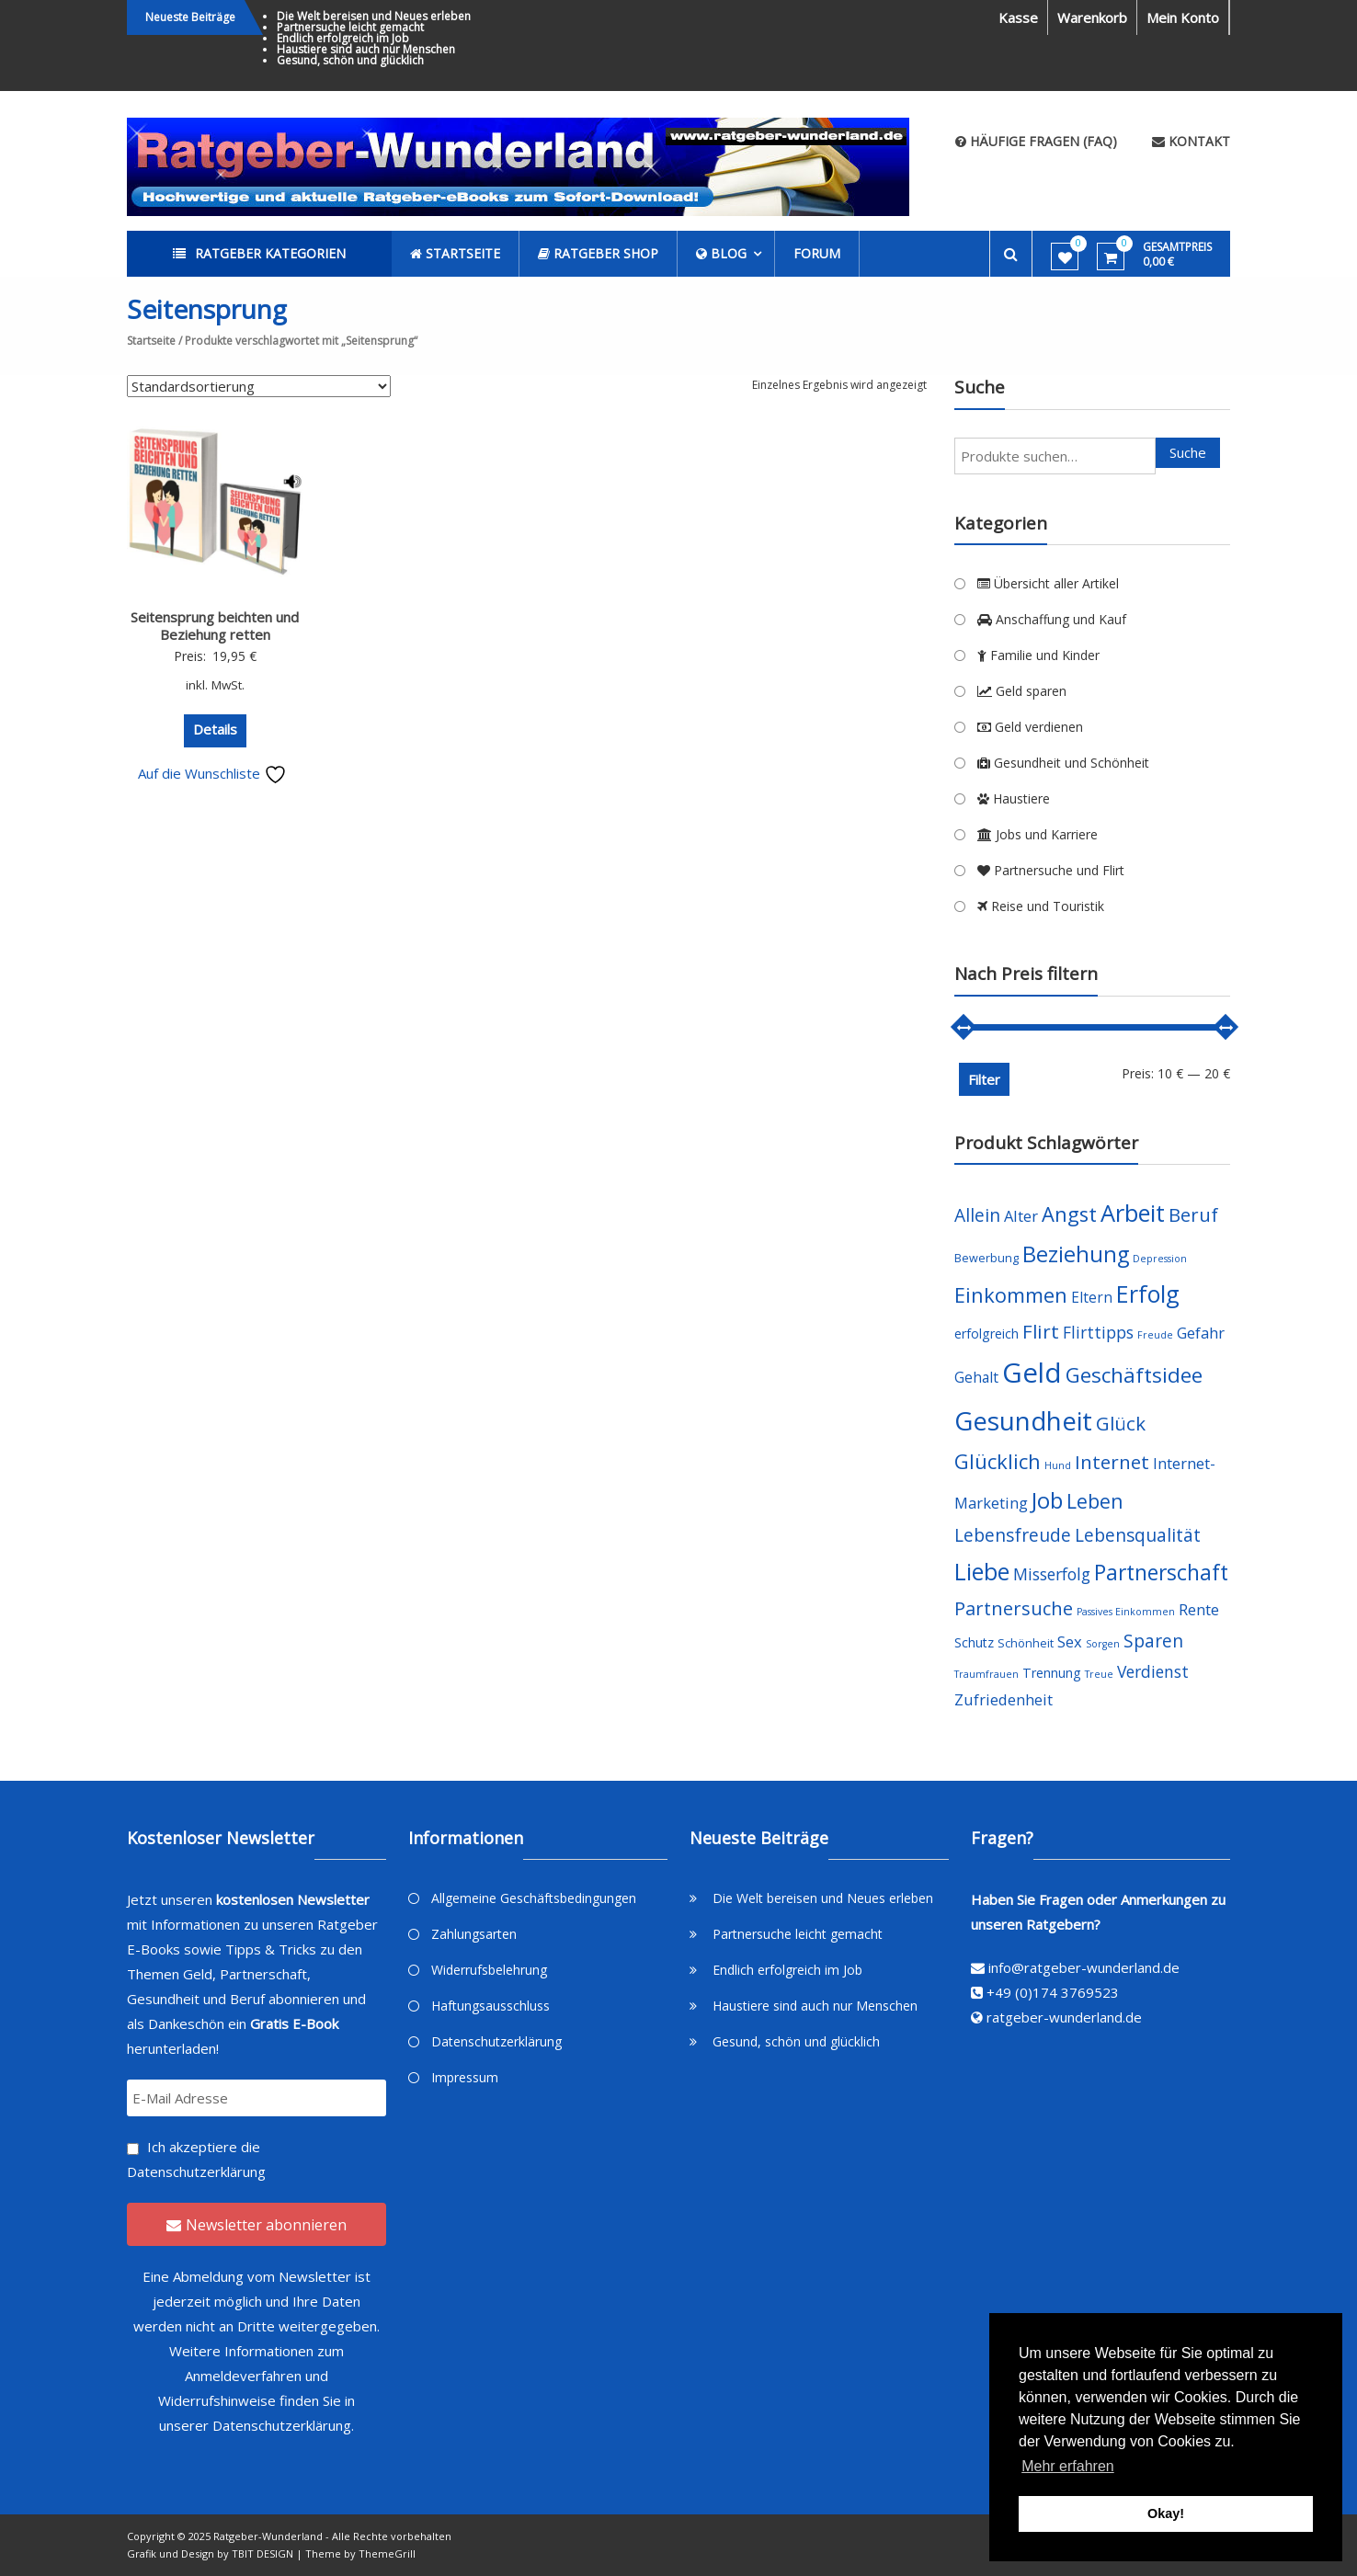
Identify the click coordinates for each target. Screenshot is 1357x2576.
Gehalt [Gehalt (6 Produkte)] (976, 1377)
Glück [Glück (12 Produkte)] (1121, 1423)
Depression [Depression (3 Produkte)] (1160, 1258)
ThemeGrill (387, 2553)
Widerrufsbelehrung (489, 1969)
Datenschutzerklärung (196, 2171)
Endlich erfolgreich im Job (343, 38)
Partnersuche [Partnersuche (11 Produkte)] (1013, 1608)
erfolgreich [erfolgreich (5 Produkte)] (986, 1333)
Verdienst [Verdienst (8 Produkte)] (1153, 1671)
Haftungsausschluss (490, 2005)
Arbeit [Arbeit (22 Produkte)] (1132, 1212)
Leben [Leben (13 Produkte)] (1094, 1500)
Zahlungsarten (474, 1934)
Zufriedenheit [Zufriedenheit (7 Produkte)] (1003, 1699)
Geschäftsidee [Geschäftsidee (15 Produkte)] (1134, 1375)
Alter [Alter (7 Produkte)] (1021, 1215)
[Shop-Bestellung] (259, 386)
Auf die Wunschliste (212, 773)
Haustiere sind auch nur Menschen (366, 49)
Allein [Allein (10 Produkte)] (977, 1215)
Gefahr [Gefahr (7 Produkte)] (1201, 1332)
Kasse (1018, 17)
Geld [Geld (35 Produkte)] (1032, 1372)
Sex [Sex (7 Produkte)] (1069, 1641)
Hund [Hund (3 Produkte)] (1057, 1465)
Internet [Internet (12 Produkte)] (1112, 1462)
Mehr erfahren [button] (1067, 2466)
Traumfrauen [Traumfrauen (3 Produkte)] (986, 1674)
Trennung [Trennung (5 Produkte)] (1051, 1672)
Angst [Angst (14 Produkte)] (1069, 1214)
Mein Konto (1182, 17)
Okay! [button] (1165, 2513)
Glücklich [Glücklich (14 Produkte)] (997, 1461)
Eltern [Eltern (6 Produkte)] (1091, 1297)
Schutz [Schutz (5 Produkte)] (974, 1642)
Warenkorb (1092, 17)
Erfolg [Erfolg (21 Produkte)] (1148, 1293)
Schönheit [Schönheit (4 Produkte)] (1026, 1643)
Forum (816, 253)
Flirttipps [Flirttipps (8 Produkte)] (1098, 1332)
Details (215, 729)
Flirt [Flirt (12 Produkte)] (1040, 1331)
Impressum (464, 2077)
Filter (984, 1079)
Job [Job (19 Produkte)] (1047, 1500)
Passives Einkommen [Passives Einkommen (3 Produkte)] (1126, 1611)
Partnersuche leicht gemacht (350, 27)
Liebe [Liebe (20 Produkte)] (981, 1571)
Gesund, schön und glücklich (350, 60)
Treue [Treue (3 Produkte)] (1099, 1674)
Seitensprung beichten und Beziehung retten (215, 626)
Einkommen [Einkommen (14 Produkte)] (1010, 1295)
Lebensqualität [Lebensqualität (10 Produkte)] (1138, 1534)
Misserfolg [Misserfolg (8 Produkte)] (1051, 1574)
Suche (1187, 452)
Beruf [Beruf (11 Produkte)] (1193, 1215)
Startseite (151, 340)
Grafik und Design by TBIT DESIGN (210, 2553)
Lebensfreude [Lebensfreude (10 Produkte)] (1012, 1534)
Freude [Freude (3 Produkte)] (1155, 1334)
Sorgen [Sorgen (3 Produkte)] (1103, 1643)
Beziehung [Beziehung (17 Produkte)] (1075, 1254)
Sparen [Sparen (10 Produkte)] (1153, 1640)
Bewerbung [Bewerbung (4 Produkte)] (986, 1258)
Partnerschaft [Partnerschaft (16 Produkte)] (1161, 1572)
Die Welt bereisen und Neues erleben (374, 16)
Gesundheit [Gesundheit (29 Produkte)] (1023, 1420)
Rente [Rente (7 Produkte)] (1199, 1609)
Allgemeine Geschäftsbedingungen (533, 1898)
